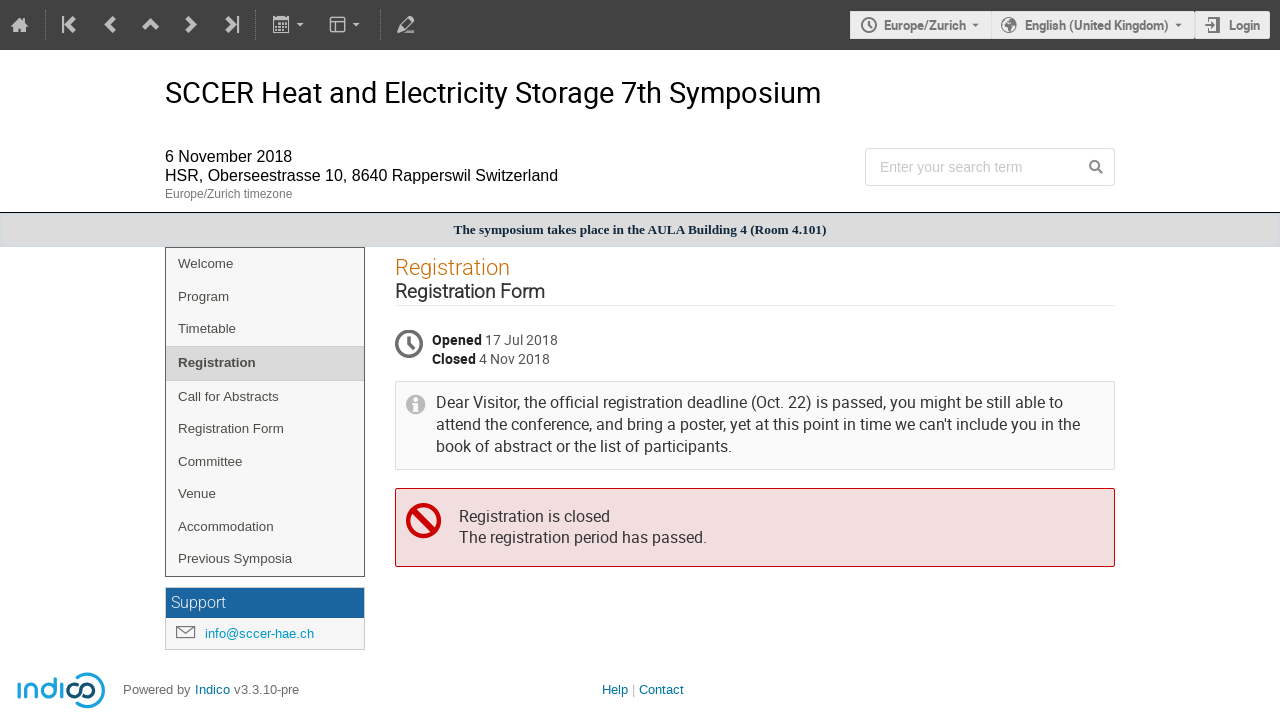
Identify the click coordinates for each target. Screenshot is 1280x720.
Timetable (207, 328)
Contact (661, 689)
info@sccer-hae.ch (259, 633)
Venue (197, 493)
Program (203, 296)
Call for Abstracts (228, 396)
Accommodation (226, 526)
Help (615, 689)
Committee (210, 461)
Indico (212, 689)
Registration (217, 362)
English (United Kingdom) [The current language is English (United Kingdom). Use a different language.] (1097, 25)
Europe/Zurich (925, 25)
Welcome (205, 263)
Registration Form (231, 428)
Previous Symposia (235, 558)
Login (1244, 25)
